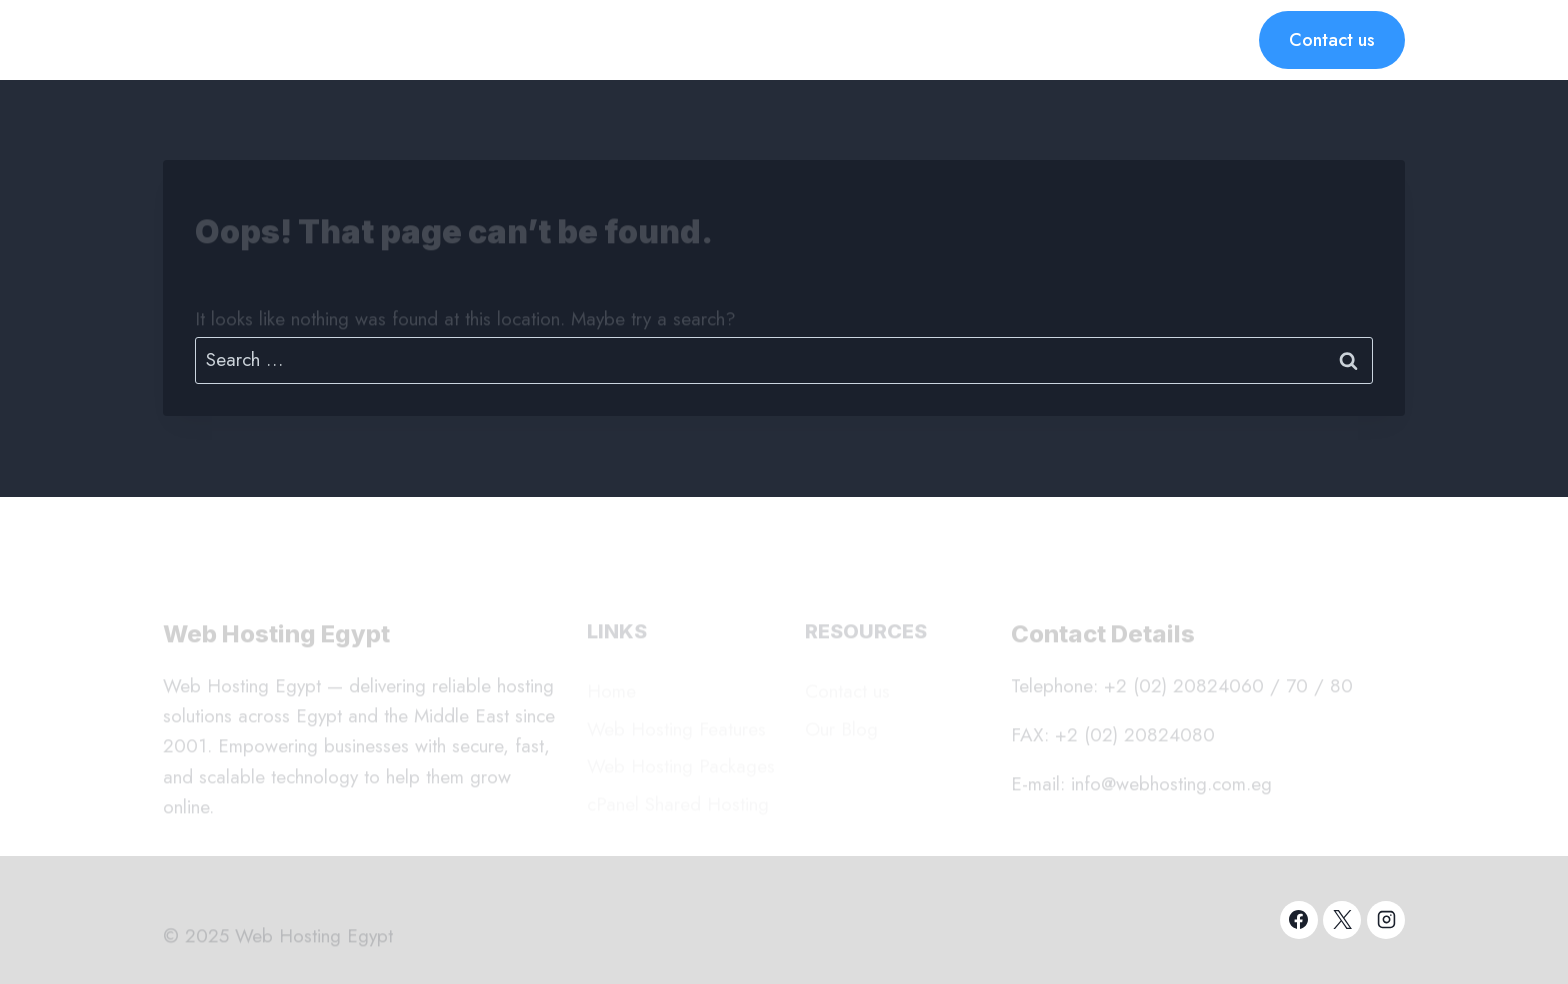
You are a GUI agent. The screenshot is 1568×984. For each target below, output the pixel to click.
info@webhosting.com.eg (1171, 787)
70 (1297, 688)
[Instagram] (1386, 920)
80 (1341, 688)
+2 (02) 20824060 (1184, 688)
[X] (1342, 920)
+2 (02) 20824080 (1135, 738)
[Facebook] (1299, 920)
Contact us (1332, 40)
